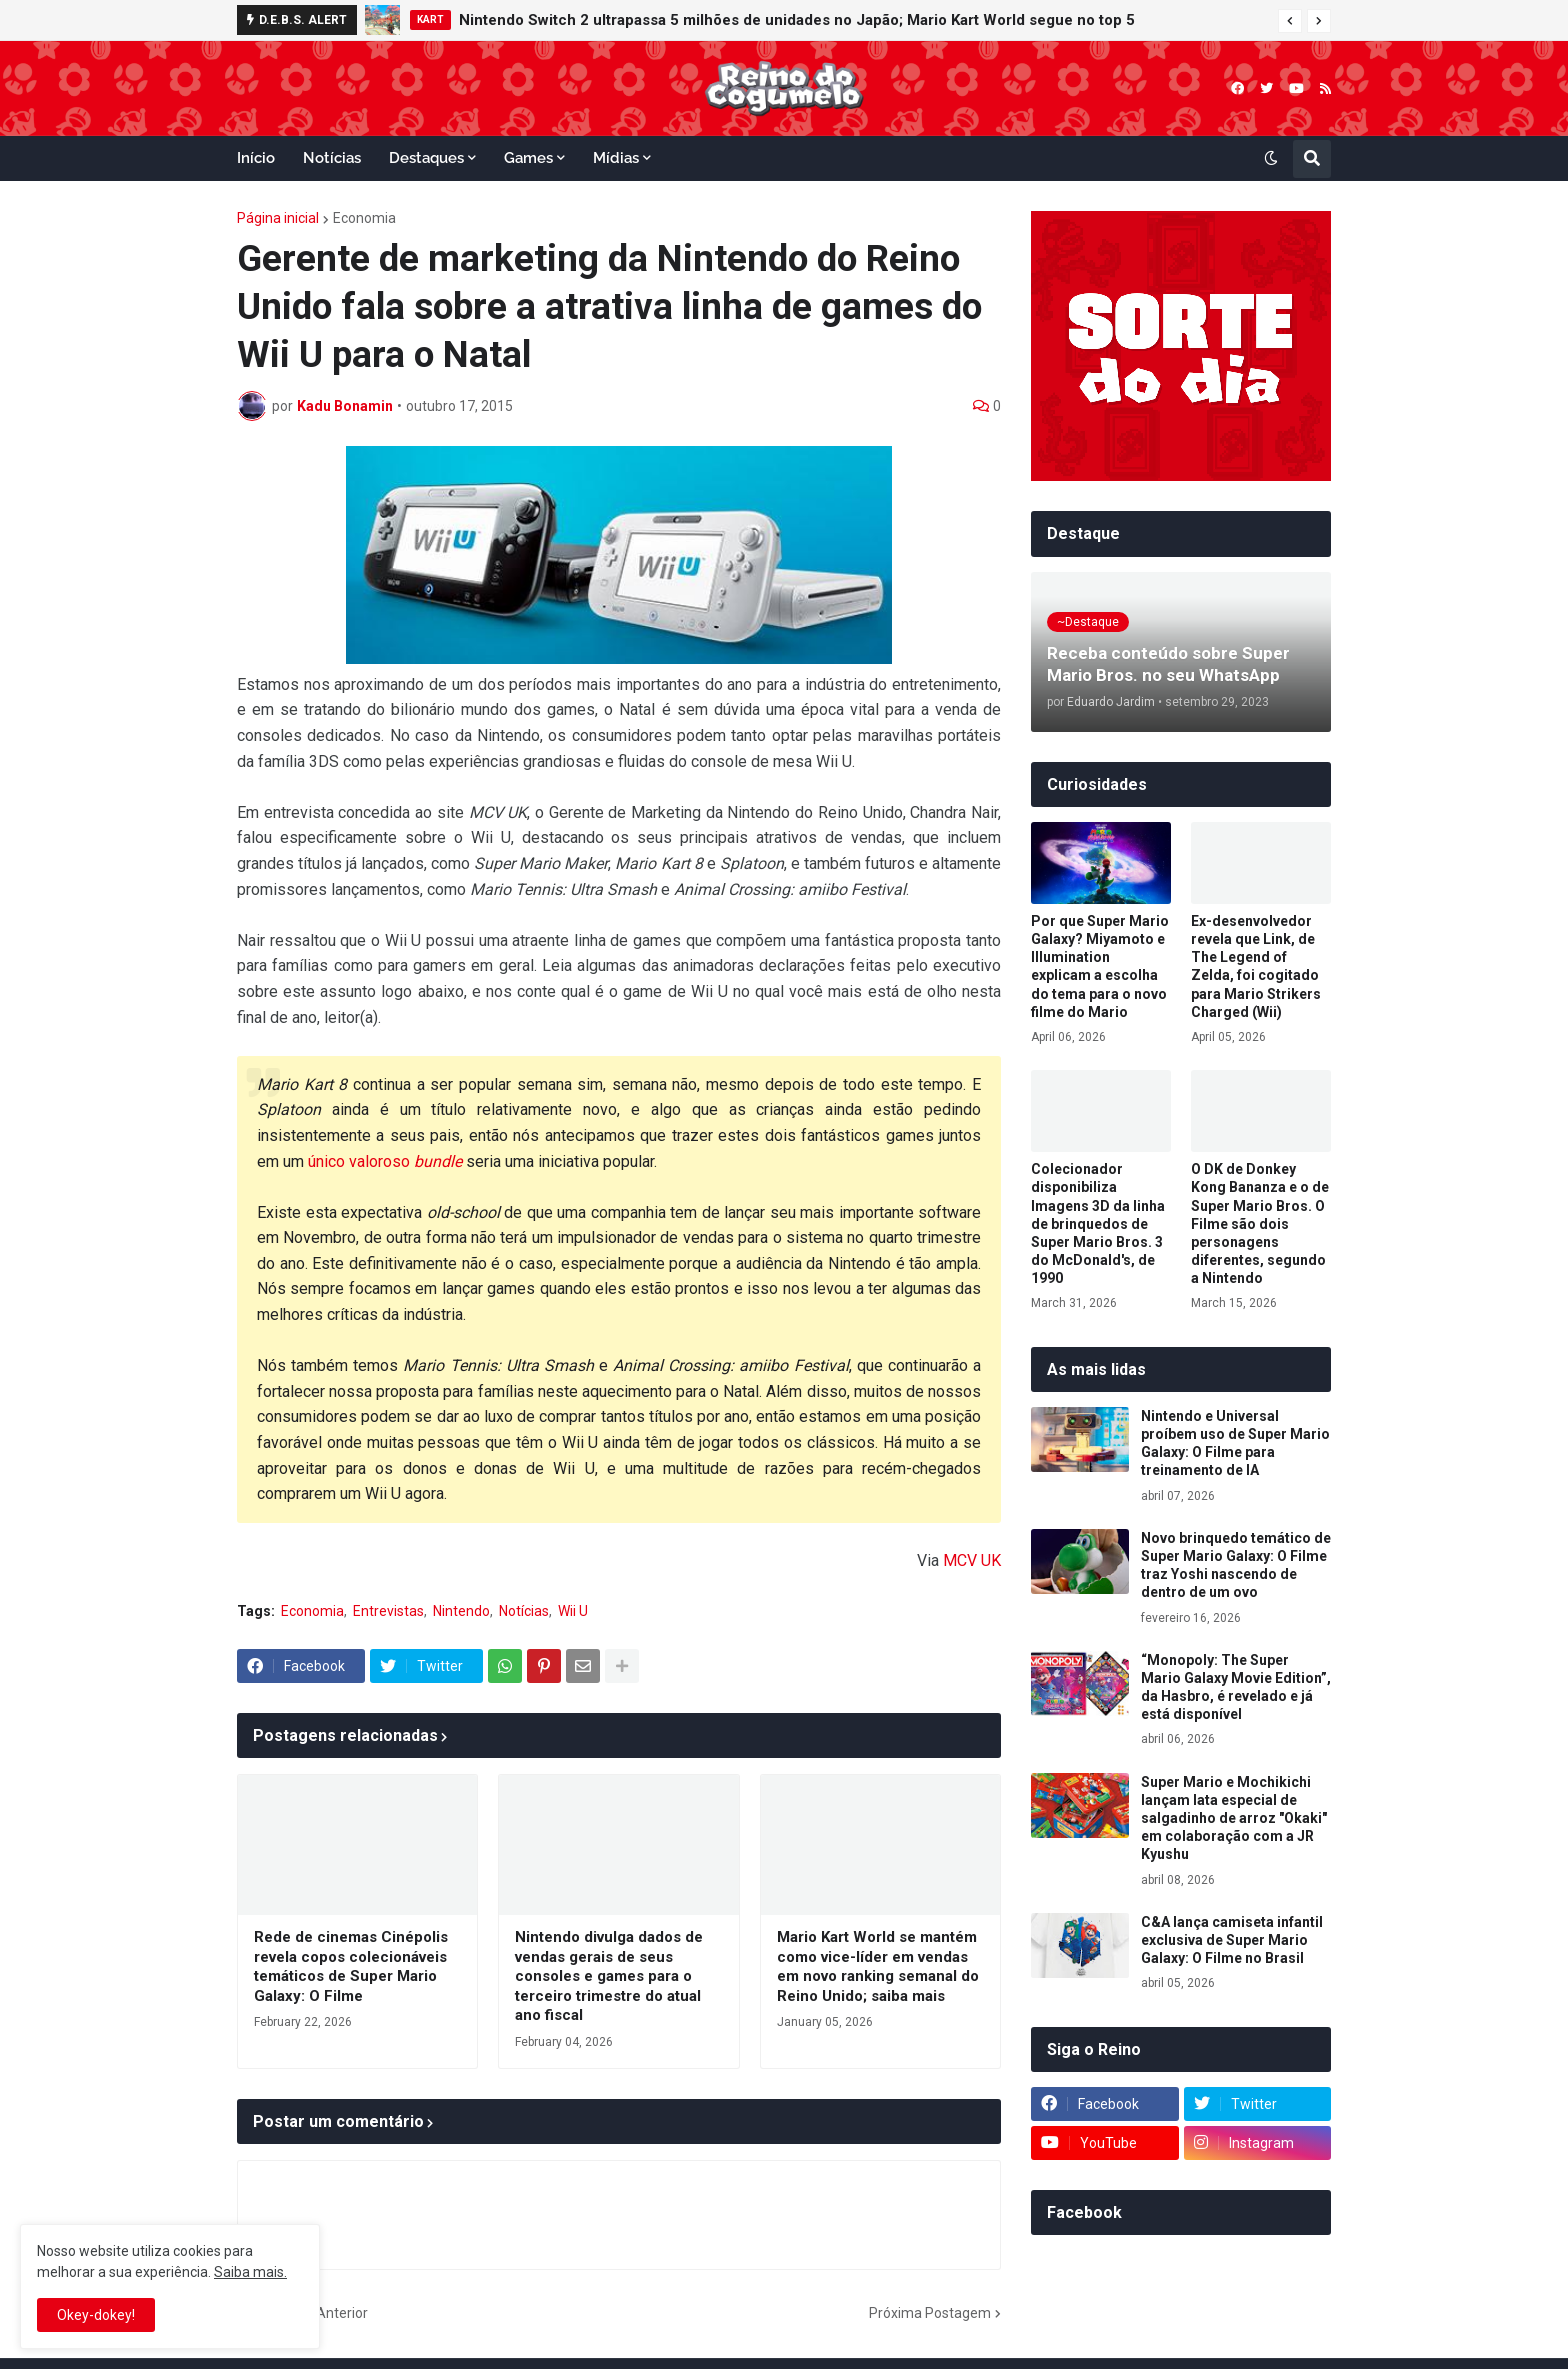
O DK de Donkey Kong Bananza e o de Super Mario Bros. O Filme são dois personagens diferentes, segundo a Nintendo (1260, 1223)
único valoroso (385, 1161)
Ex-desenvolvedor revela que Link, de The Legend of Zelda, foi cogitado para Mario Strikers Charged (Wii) (1256, 966)
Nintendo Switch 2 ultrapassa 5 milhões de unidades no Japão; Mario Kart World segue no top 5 (797, 20)
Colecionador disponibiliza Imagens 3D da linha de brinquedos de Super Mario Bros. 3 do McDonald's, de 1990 (1098, 1223)
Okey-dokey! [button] (96, 2315)
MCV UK (972, 1560)
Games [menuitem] (528, 158)
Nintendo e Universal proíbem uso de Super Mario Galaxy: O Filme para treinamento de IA (1235, 1443)
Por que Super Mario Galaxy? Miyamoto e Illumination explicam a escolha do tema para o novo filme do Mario (1100, 966)
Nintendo (461, 1611)
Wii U (573, 1611)
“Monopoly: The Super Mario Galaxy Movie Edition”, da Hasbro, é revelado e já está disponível (1236, 1687)
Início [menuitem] (256, 158)
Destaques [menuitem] (426, 158)
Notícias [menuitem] (332, 158)
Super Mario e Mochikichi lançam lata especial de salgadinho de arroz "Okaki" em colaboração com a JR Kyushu (1234, 1818)
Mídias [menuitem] (616, 158)
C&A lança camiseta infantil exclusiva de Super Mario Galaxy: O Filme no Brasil (1232, 1940)
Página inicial (278, 218)
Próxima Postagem (930, 2313)
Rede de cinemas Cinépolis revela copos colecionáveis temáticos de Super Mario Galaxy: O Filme (351, 1966)
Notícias (524, 1611)
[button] (1290, 21)
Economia (364, 218)
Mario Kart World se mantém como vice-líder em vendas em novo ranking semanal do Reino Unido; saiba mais (878, 1966)
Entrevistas (388, 1611)
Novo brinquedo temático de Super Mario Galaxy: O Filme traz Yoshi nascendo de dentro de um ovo (1236, 1565)
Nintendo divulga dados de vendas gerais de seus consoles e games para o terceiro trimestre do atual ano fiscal (609, 1976)
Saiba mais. (250, 2272)
